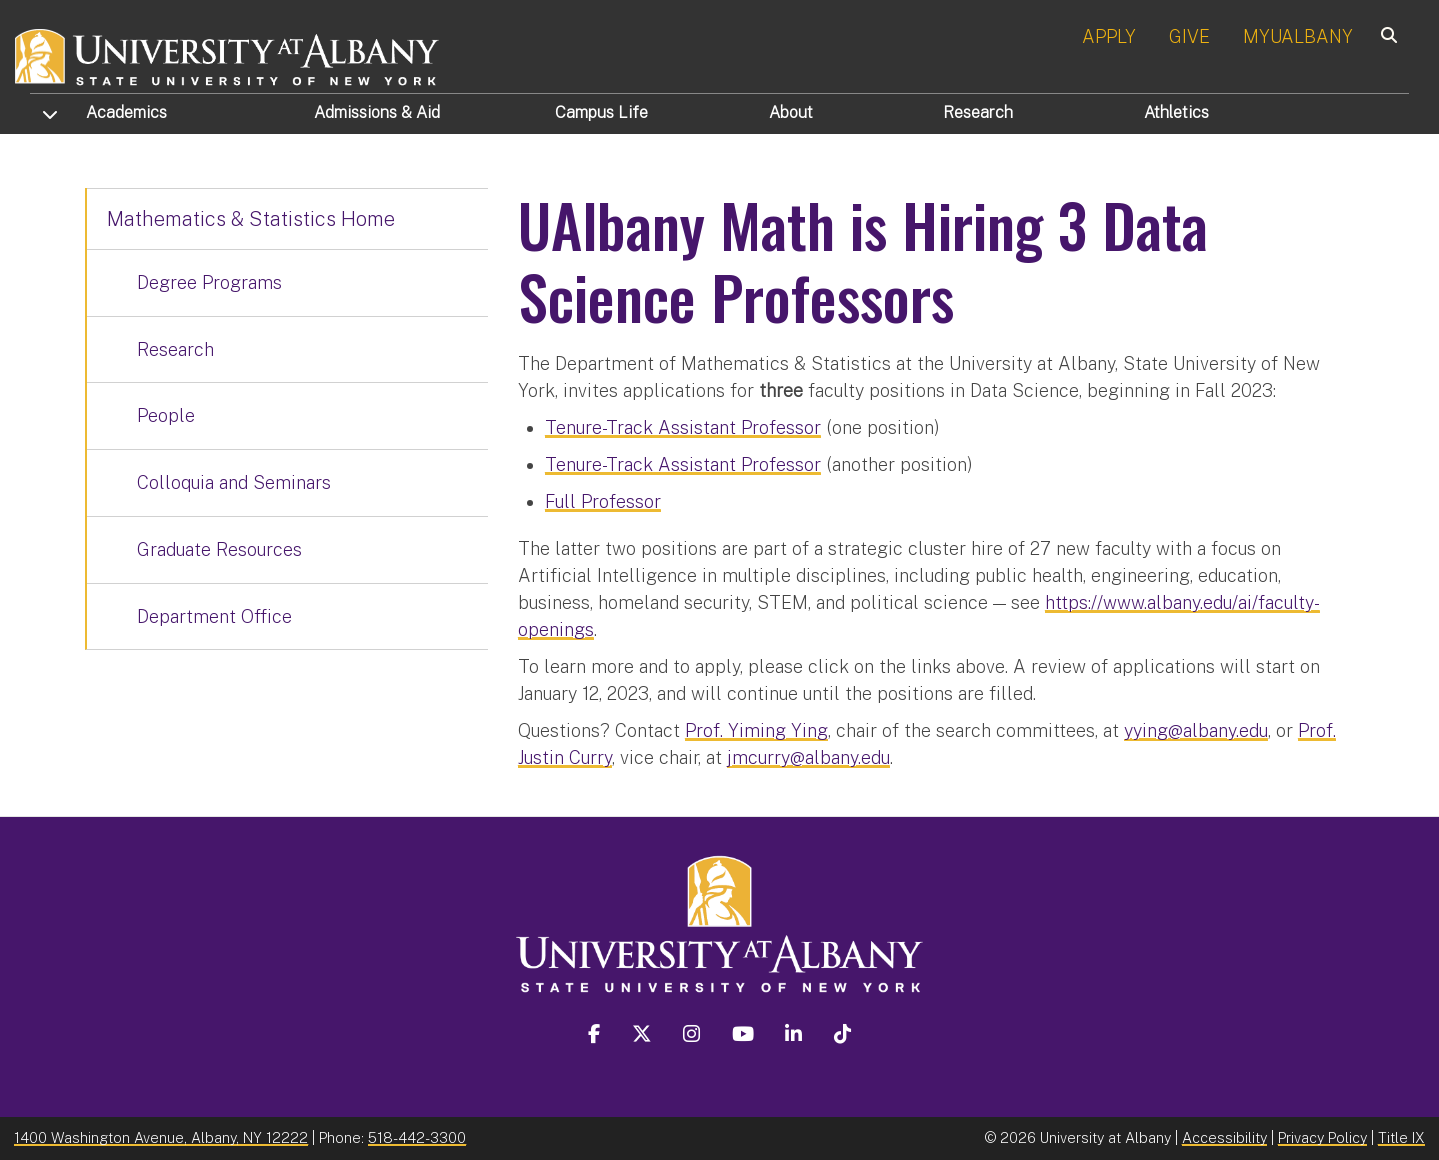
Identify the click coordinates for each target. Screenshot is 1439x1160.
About (791, 112)
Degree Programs (209, 282)
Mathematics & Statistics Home (251, 219)
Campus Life (601, 112)
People (166, 415)
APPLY (1109, 36)
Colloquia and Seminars (234, 482)
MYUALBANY (1298, 36)
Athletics (1176, 112)
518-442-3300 (417, 1137)
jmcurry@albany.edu (808, 757)
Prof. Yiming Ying (756, 730)
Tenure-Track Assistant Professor (683, 427)
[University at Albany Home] (228, 54)
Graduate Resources (219, 549)
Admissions (377, 112)
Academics (126, 112)
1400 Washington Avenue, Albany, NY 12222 (161, 1137)
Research (978, 112)
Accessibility (1224, 1137)
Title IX (1401, 1137)
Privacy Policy (1322, 1137)
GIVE (1189, 36)
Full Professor (603, 501)
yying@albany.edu (1196, 730)
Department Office (214, 616)
